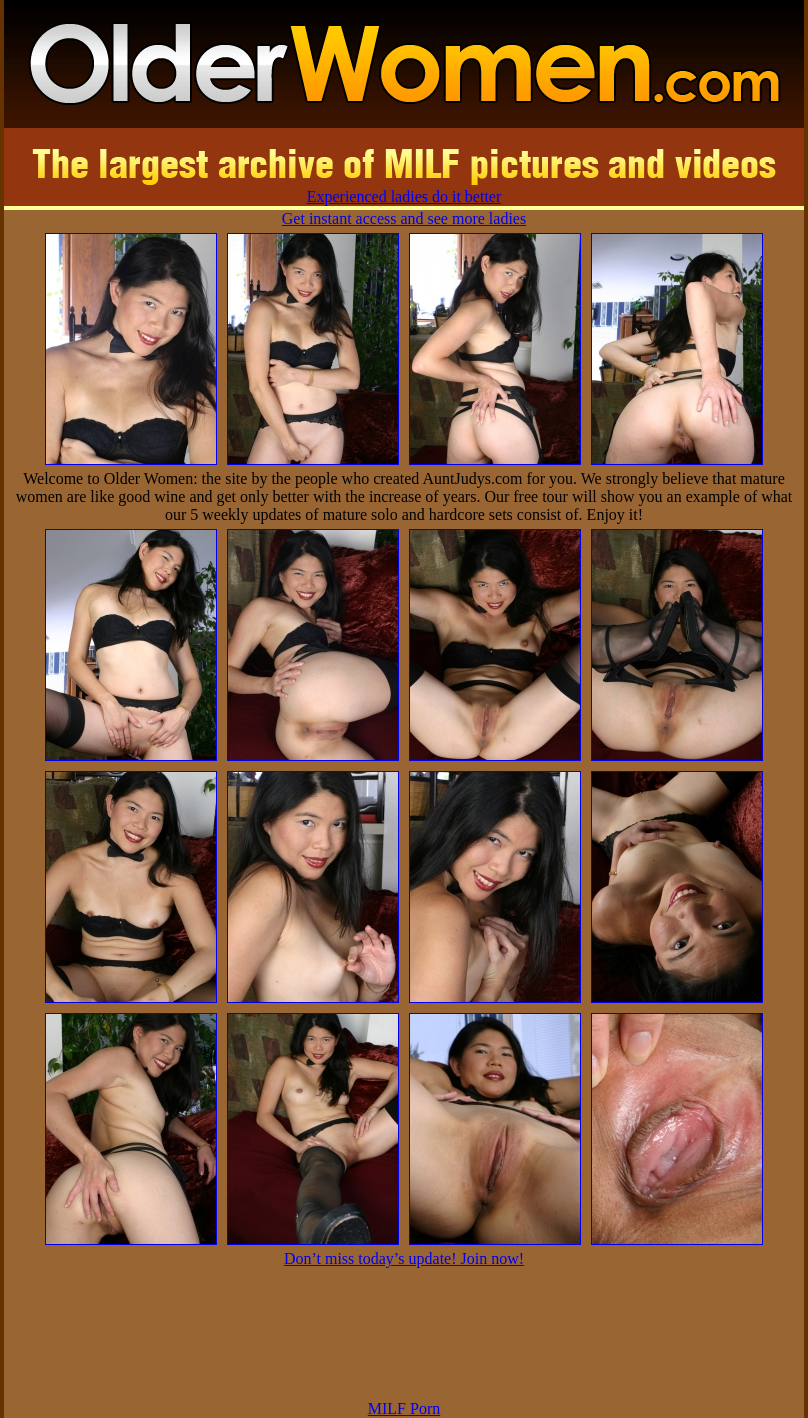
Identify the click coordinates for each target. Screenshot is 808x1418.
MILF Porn (404, 1408)
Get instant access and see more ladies (404, 218)
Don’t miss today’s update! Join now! (404, 1258)
